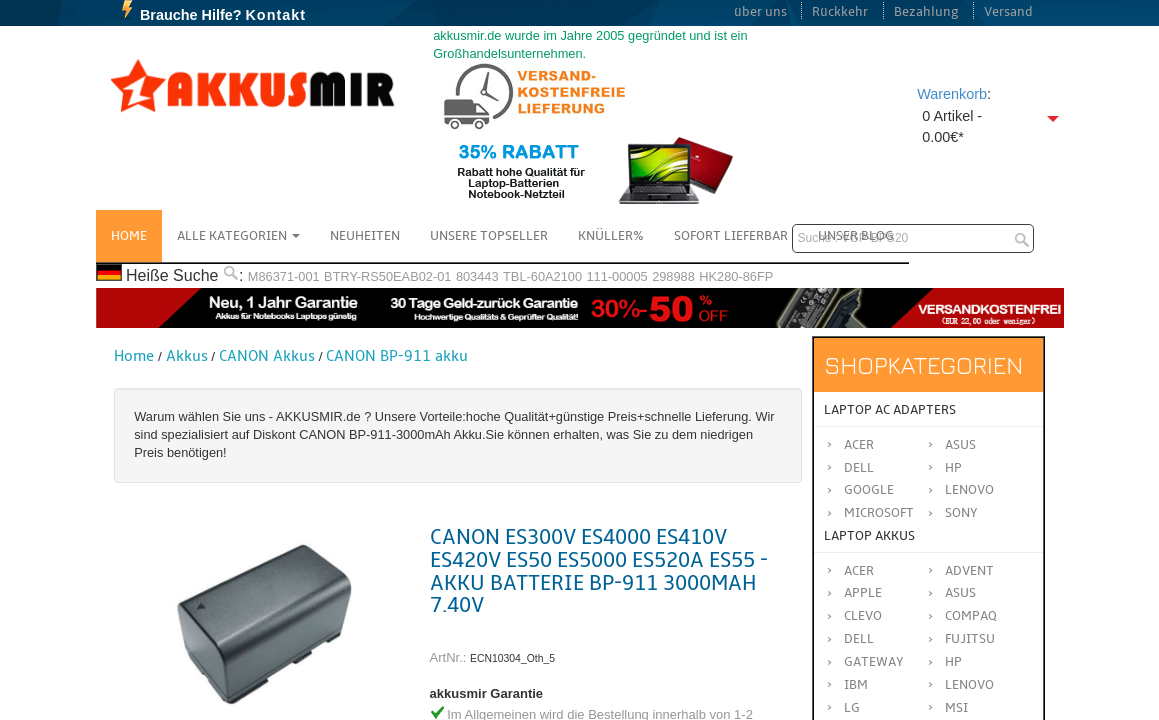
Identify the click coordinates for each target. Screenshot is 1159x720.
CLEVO (863, 616)
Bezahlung (926, 12)
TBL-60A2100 (542, 276)
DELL (859, 639)
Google (869, 490)
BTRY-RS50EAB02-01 (387, 276)
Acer (859, 445)
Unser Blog (856, 236)
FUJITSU (970, 639)
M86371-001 (284, 276)
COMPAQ (971, 616)
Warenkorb (952, 94)
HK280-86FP (736, 276)
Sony (961, 513)
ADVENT (969, 571)
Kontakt (275, 15)
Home (129, 236)
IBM (856, 685)
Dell (859, 468)
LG (852, 708)
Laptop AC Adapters (890, 410)
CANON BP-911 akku (397, 356)
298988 (673, 276)
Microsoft (879, 513)
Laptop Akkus (869, 536)
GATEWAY (874, 662)
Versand (1008, 12)
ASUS (960, 593)
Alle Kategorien (238, 236)
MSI (956, 708)
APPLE (863, 593)
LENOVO (969, 685)
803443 (477, 276)
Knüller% (611, 236)
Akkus (187, 356)
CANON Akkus (267, 356)
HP (953, 468)
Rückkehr (840, 12)
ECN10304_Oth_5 (512, 658)
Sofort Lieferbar (731, 236)
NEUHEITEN (365, 236)
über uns (760, 12)
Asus (960, 445)
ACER (859, 571)
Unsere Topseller (489, 236)
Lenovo (969, 490)
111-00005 (616, 276)
